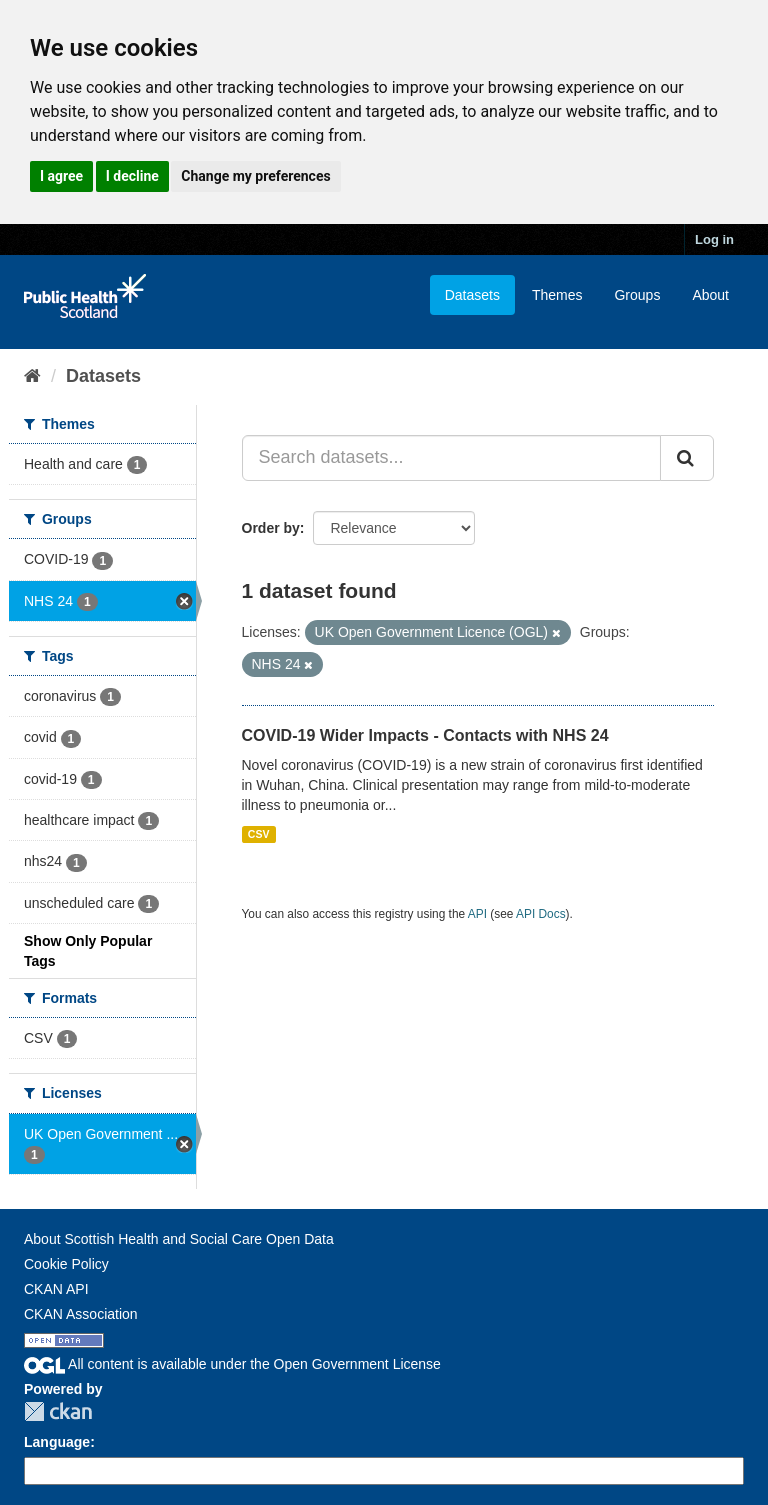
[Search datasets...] (452, 458)
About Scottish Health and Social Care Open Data (179, 1239)
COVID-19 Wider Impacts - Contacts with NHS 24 (425, 735)
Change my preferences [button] (255, 176)
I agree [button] (61, 176)
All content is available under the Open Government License (232, 1364)
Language (57, 1442)
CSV (259, 834)
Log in (714, 239)
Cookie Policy (66, 1264)
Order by (271, 528)
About (710, 295)
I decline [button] (132, 176)
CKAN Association (81, 1314)
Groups (637, 295)
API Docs (541, 914)
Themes (557, 295)
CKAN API (56, 1289)
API (477, 914)
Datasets (472, 295)
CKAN (58, 1411)
